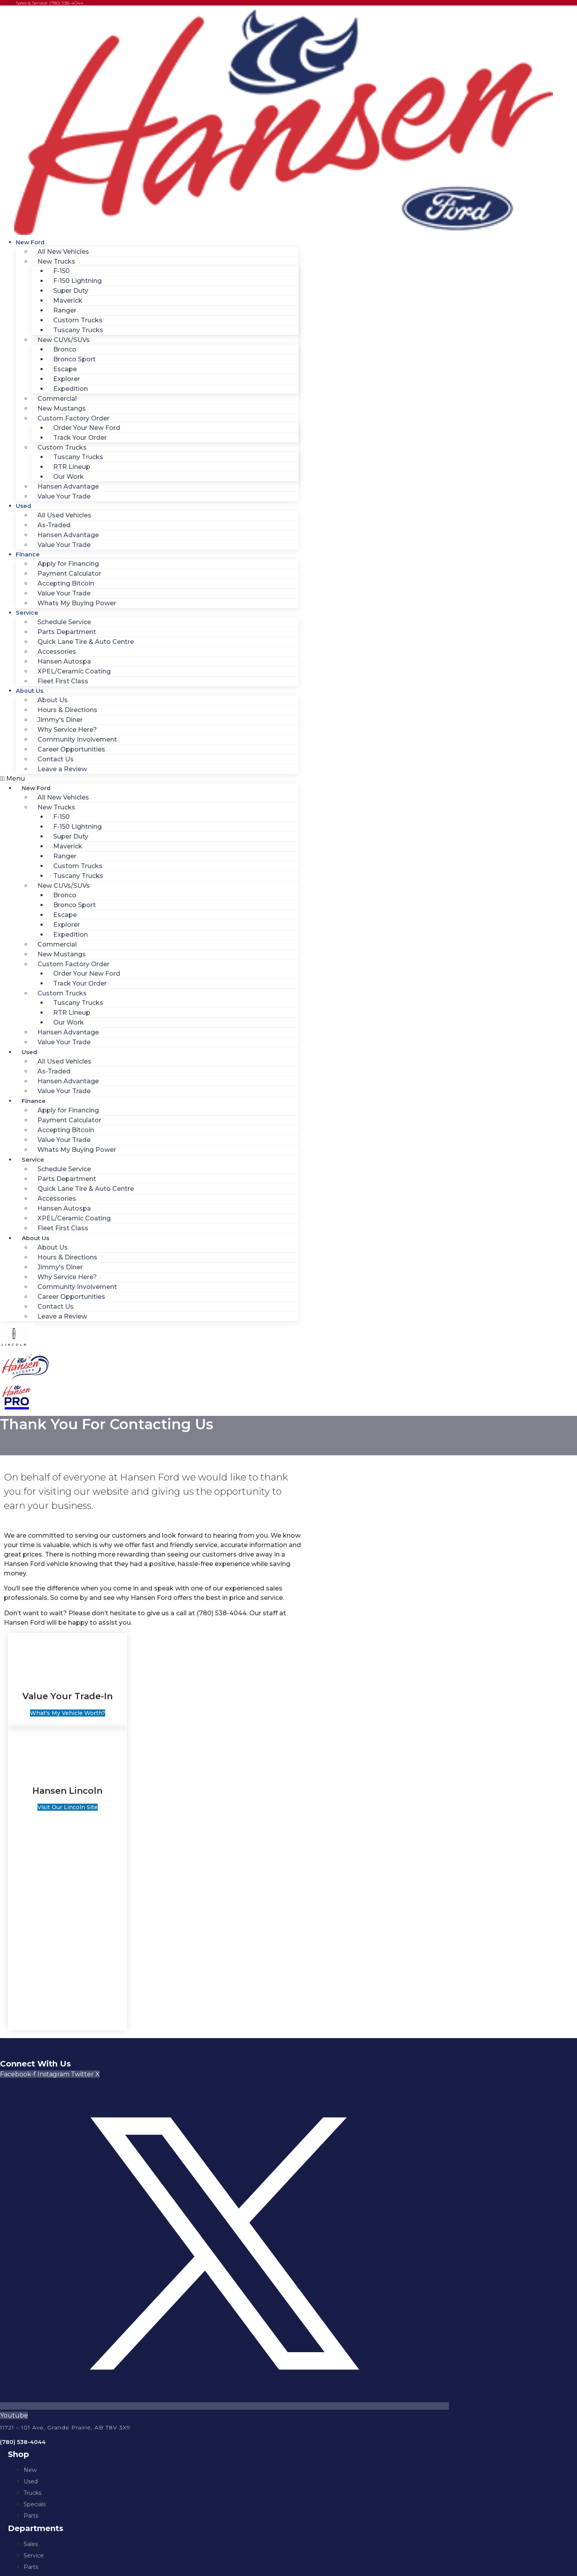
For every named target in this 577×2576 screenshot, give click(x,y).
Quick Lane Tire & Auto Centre (85, 641)
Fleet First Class (62, 681)
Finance (28, 554)
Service (27, 612)
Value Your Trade (64, 496)
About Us (29, 690)
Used (23, 506)
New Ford (30, 242)
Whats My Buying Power (76, 603)
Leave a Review (62, 769)
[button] (149, 778)
